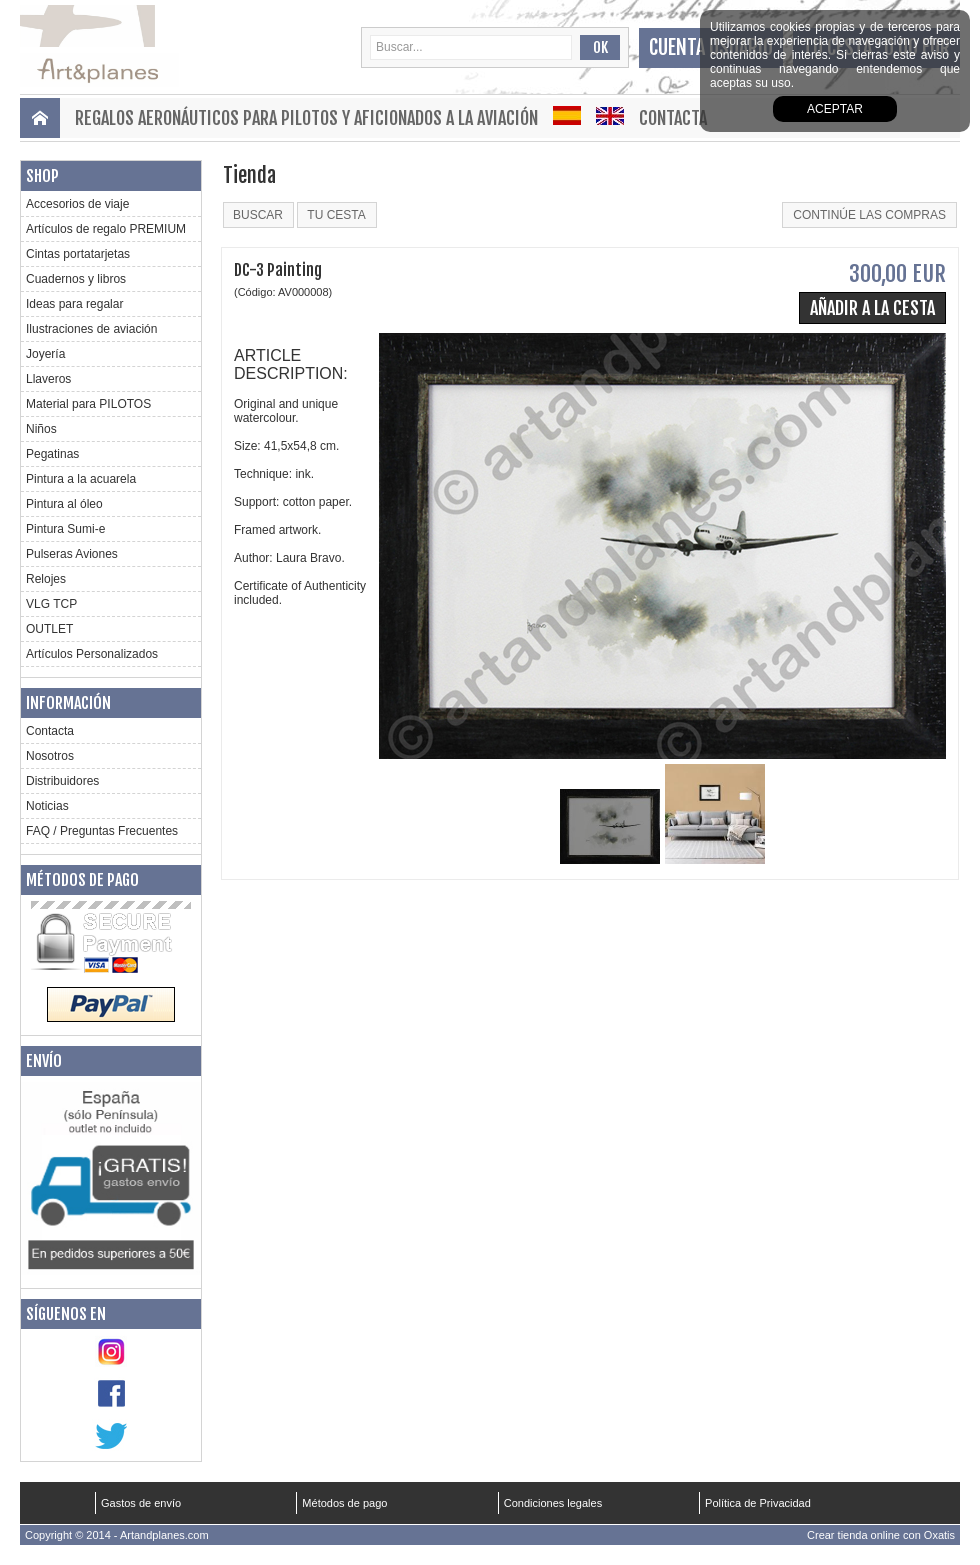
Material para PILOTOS (88, 404)
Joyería (45, 354)
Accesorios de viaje (77, 204)
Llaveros (48, 379)
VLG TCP (51, 604)
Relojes (46, 579)
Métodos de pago (82, 880)
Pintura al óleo (64, 504)
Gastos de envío (141, 1503)
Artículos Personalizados (92, 654)
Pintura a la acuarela (81, 479)
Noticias (47, 806)
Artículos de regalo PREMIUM (106, 229)
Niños (41, 429)
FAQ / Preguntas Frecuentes (102, 831)
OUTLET (49, 629)
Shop (42, 176)
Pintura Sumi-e (65, 529)
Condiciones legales (553, 1503)
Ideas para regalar (74, 304)
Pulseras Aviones (72, 554)
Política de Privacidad (758, 1503)
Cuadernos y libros (76, 279)
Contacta (673, 118)
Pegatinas (52, 454)
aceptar (835, 109)
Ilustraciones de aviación (91, 329)
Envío (44, 1061)
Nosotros (50, 756)
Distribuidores (62, 781)
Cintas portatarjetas (78, 254)
